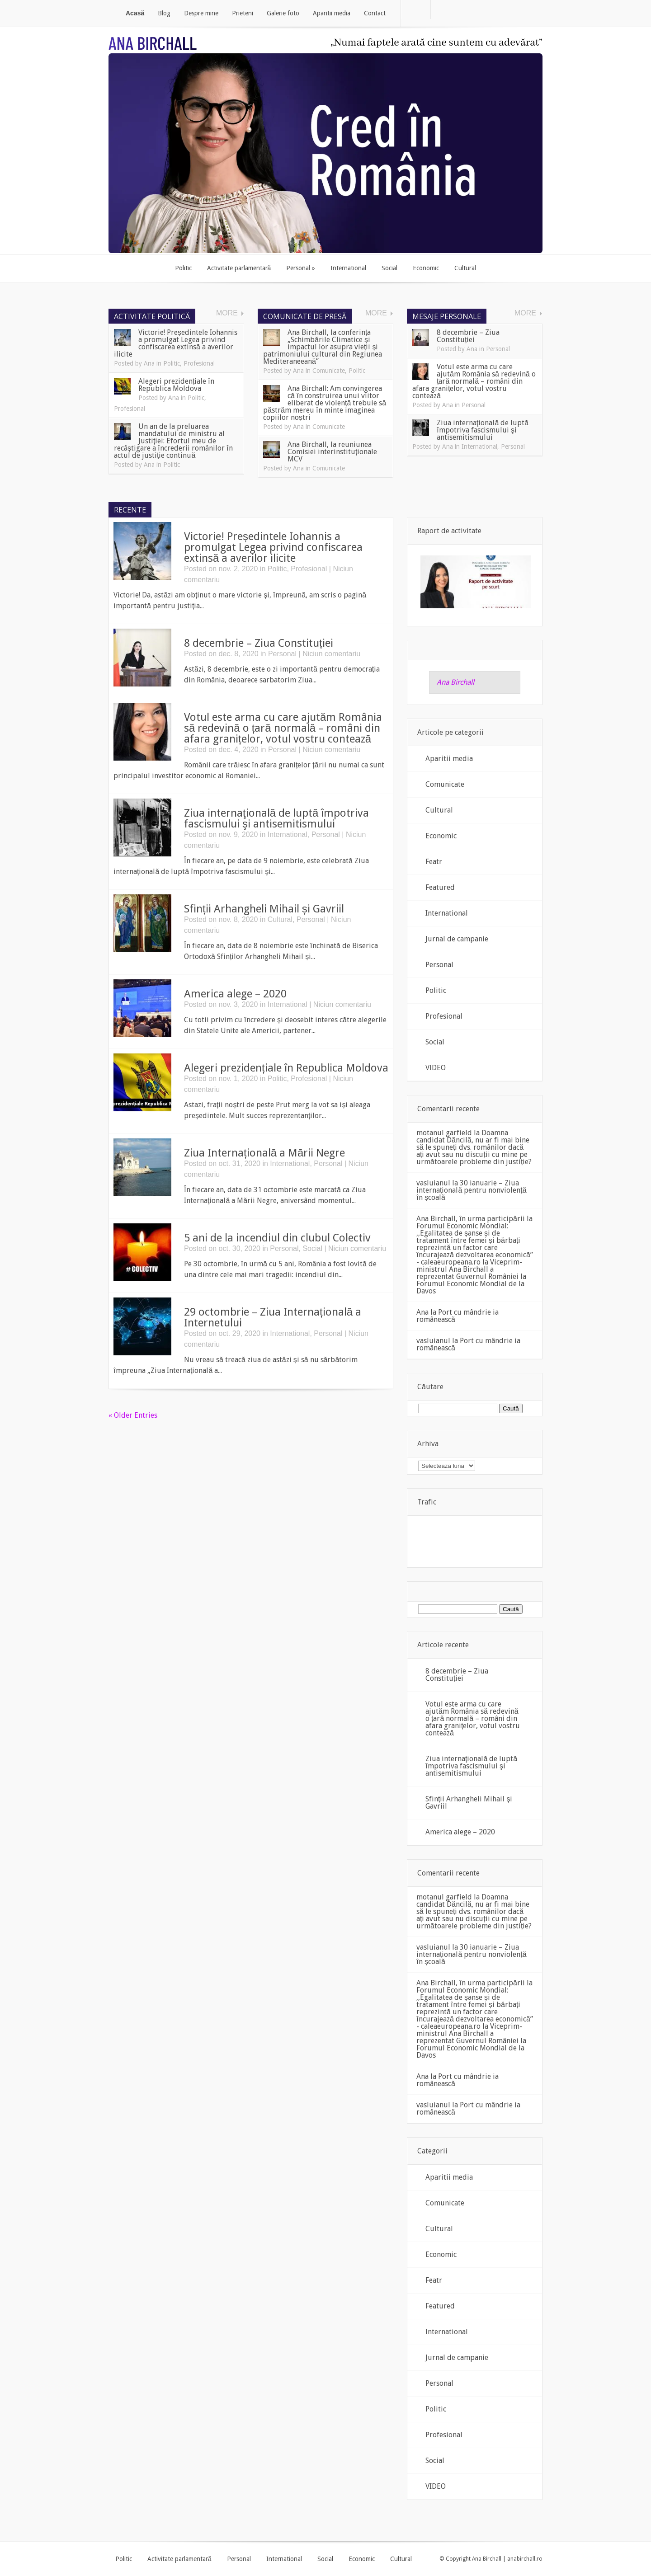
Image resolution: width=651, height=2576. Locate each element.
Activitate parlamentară (179, 2559)
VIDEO (435, 1067)
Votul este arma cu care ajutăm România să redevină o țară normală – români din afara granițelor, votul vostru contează (474, 381)
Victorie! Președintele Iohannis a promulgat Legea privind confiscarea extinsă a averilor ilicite (175, 343)
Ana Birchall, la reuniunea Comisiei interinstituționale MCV (332, 451)
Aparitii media (449, 758)
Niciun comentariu (331, 654)
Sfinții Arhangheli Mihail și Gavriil (264, 909)
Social (312, 1248)
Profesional (199, 363)
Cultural (280, 919)
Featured (440, 887)
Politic (171, 363)
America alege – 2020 (235, 993)
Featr (433, 861)
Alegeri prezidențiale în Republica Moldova (176, 385)
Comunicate (328, 370)
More (227, 313)
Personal (498, 349)
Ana (149, 363)
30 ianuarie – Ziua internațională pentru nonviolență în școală (471, 1190)
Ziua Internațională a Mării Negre (264, 1153)
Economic (441, 836)
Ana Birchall (455, 682)
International (479, 446)
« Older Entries (132, 1415)
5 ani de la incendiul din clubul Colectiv (277, 1238)
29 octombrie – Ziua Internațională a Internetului (272, 1317)
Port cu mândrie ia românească (457, 1316)
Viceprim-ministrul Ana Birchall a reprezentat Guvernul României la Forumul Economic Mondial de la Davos (471, 1276)
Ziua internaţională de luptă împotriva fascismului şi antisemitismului (482, 430)
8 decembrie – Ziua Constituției (468, 336)
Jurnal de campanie (456, 939)
